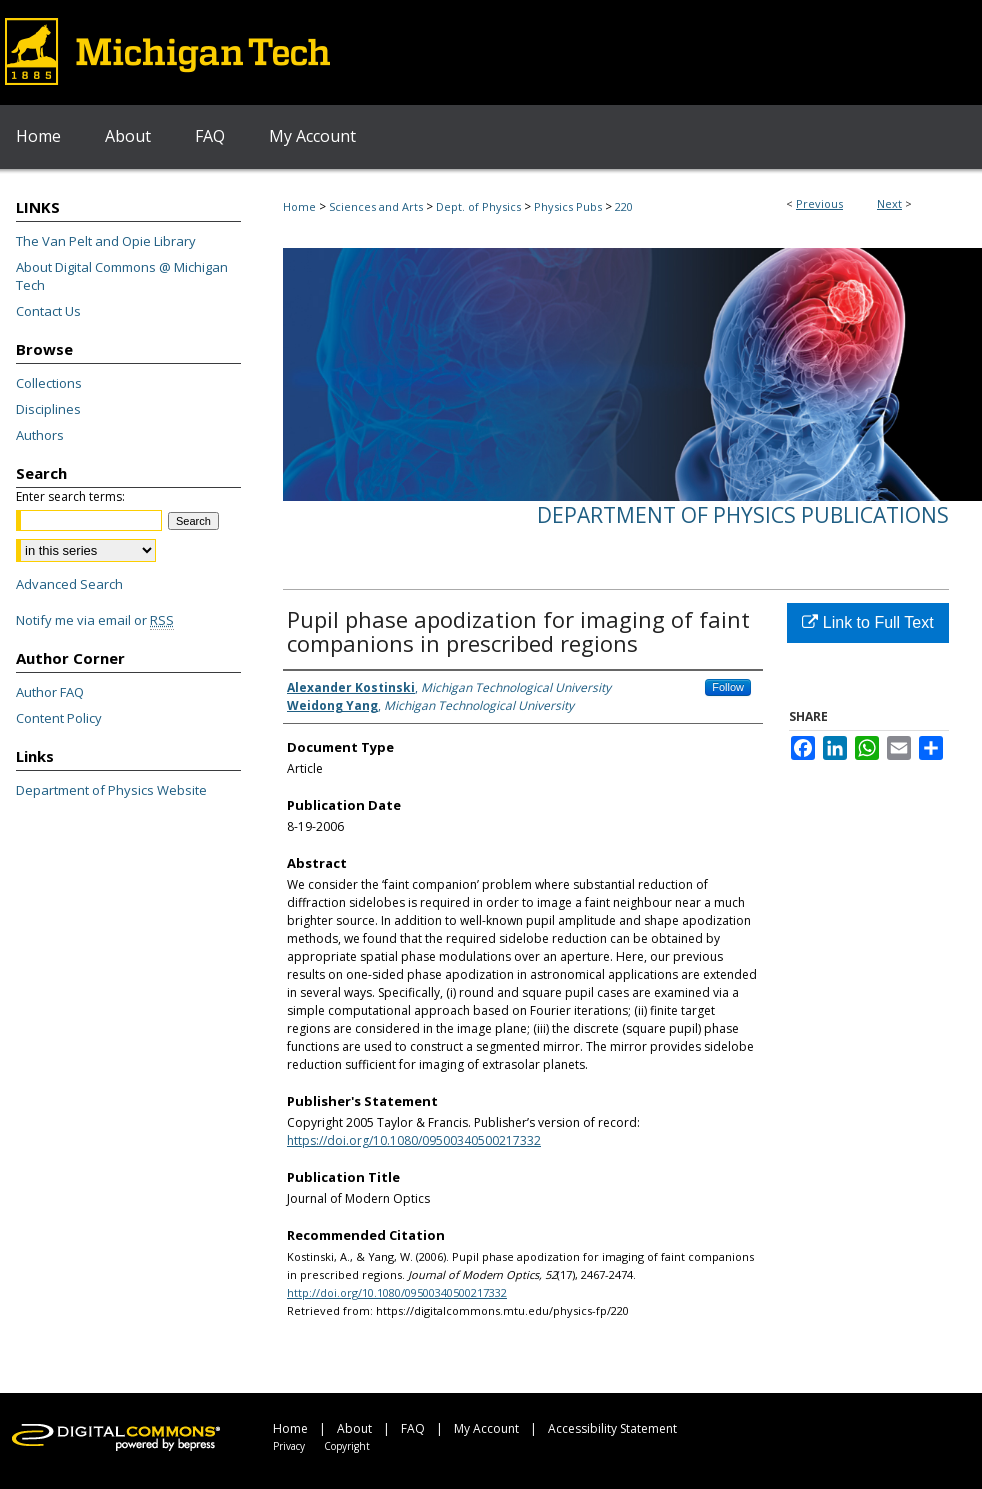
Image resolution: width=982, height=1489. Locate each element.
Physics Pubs (568, 206)
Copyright (347, 1446)
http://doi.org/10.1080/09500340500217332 (397, 1292)
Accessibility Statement (612, 1428)
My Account (486, 1428)
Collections (49, 383)
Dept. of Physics (478, 206)
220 (624, 206)
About (354, 1428)
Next (889, 203)
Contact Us (48, 311)
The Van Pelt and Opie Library (106, 241)
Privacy (289, 1446)
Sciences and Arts (376, 206)
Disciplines (48, 409)
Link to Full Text (867, 622)
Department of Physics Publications (743, 515)
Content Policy (59, 718)
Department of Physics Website (111, 790)
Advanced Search (69, 584)
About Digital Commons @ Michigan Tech (122, 276)
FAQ (413, 1428)
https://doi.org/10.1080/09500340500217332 (414, 1140)
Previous (819, 203)
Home (299, 206)
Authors (40, 435)
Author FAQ (50, 692)
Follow (728, 687)
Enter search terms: (70, 496)
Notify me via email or (95, 620)
